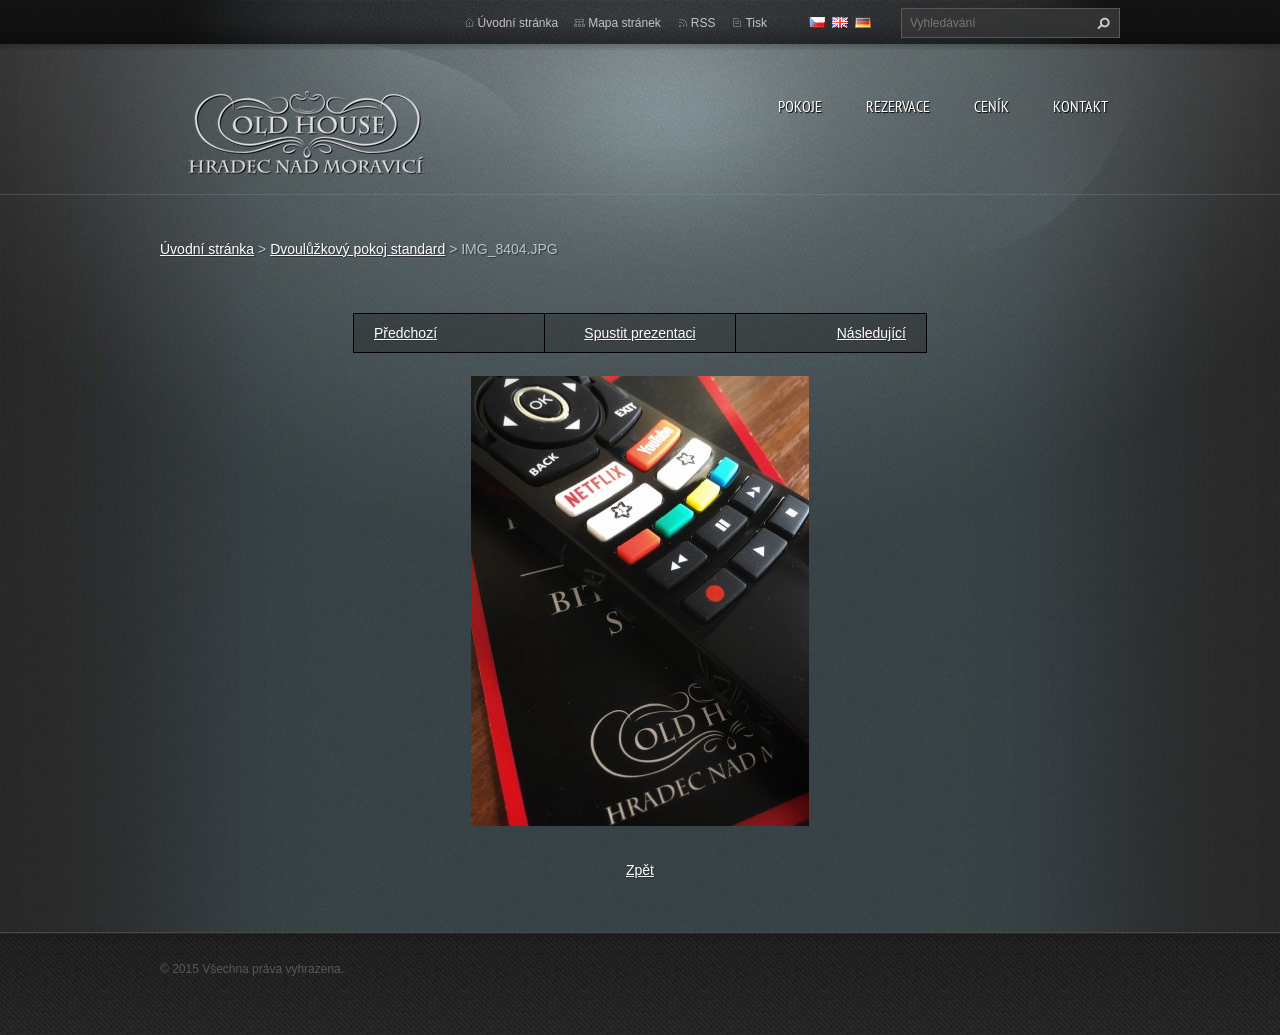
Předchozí (405, 333)
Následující (871, 333)
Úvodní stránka (518, 23)
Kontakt (1080, 106)
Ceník (991, 106)
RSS (703, 23)
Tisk (756, 23)
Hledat (1101, 23)
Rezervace (898, 106)
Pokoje (800, 106)
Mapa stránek (624, 23)
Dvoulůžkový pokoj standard (357, 249)
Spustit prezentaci (639, 333)
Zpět (640, 870)
